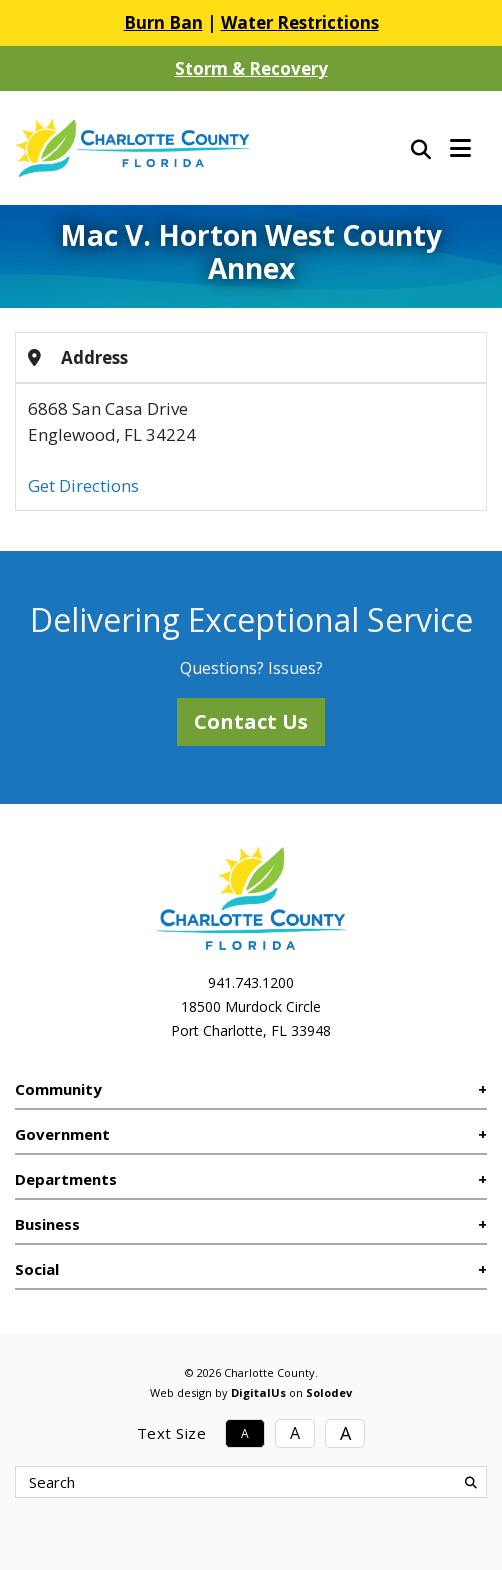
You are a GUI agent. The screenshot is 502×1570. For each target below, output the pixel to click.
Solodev (329, 1392)
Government (62, 1134)
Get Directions (83, 485)
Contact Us (251, 721)
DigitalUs (258, 1392)
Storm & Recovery (251, 68)
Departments (66, 1179)
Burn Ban (163, 22)
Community (58, 1089)
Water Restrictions (300, 22)
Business (47, 1224)
